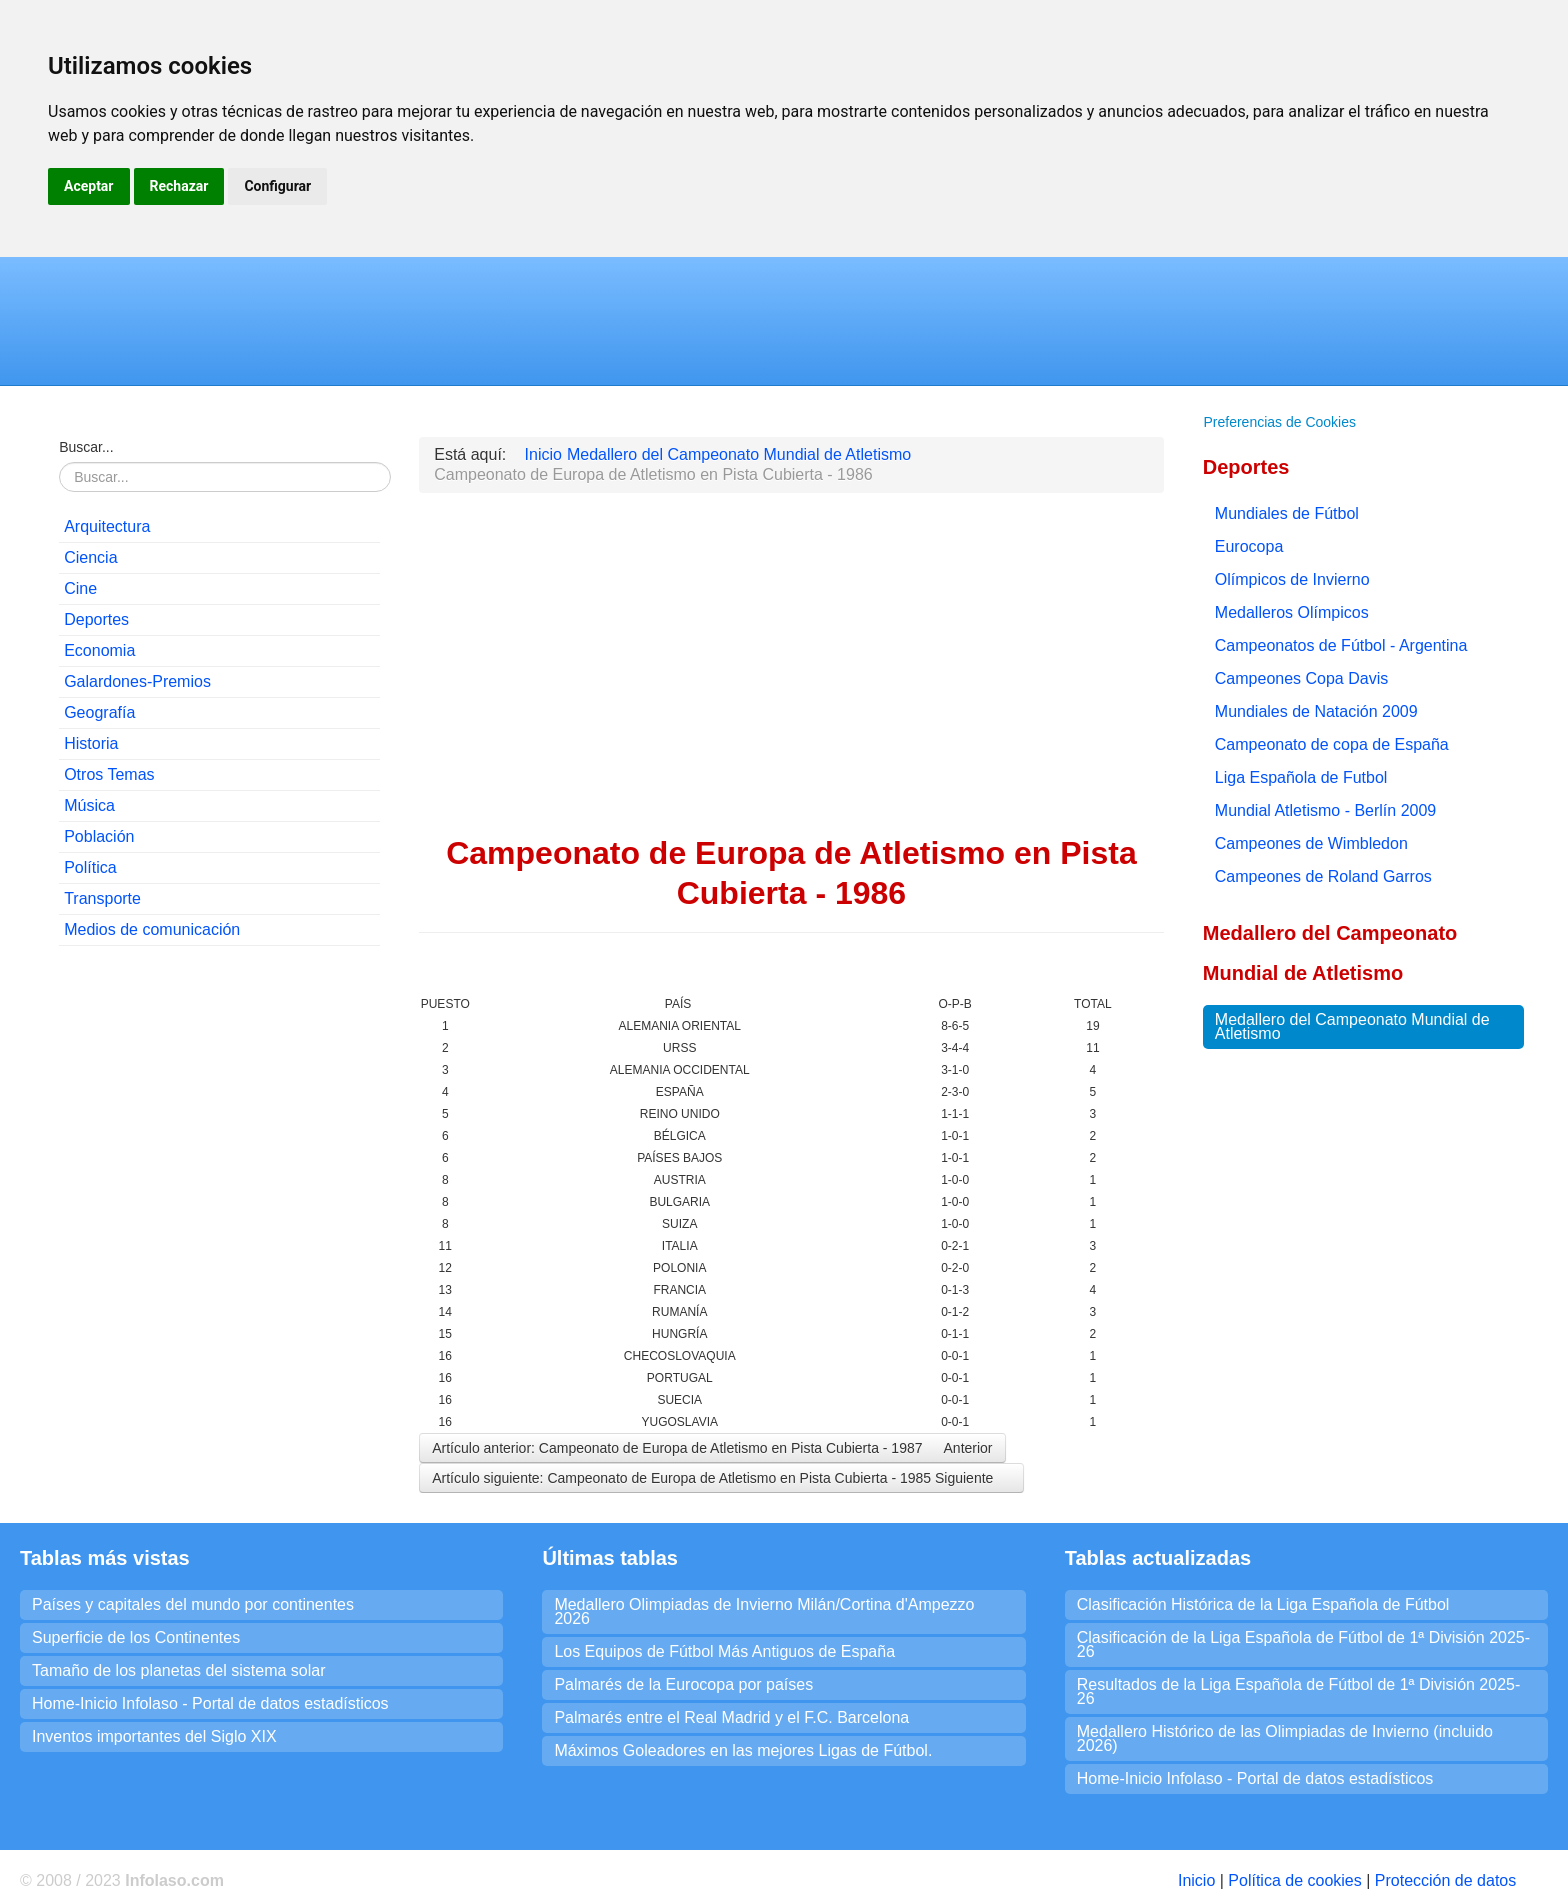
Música (89, 805)
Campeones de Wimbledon (1311, 843)
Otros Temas (109, 774)
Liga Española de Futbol (1301, 777)
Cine (80, 588)
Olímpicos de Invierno (1292, 579)
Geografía (99, 712)
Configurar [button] (277, 186)
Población (99, 836)
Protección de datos (1445, 1880)
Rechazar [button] (179, 186)
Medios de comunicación (152, 929)
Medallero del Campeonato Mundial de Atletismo (1352, 1026)
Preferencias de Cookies (1279, 422)
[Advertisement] (219, 1091)
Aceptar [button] (89, 186)
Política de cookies (1294, 1880)
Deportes (96, 619)
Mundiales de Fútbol (1287, 513)
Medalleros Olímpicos (1292, 612)
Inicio (1196, 1880)
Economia (99, 650)
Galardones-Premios (137, 681)
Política (90, 867)
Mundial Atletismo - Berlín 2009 (1325, 810)
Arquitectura (107, 526)
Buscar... (86, 447)
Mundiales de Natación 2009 (1316, 711)
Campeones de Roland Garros (1323, 876)
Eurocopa (1249, 546)
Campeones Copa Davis (1301, 678)
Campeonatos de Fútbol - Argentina (1341, 645)
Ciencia (90, 557)
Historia (91, 743)
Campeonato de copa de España (1332, 744)
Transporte (102, 898)
